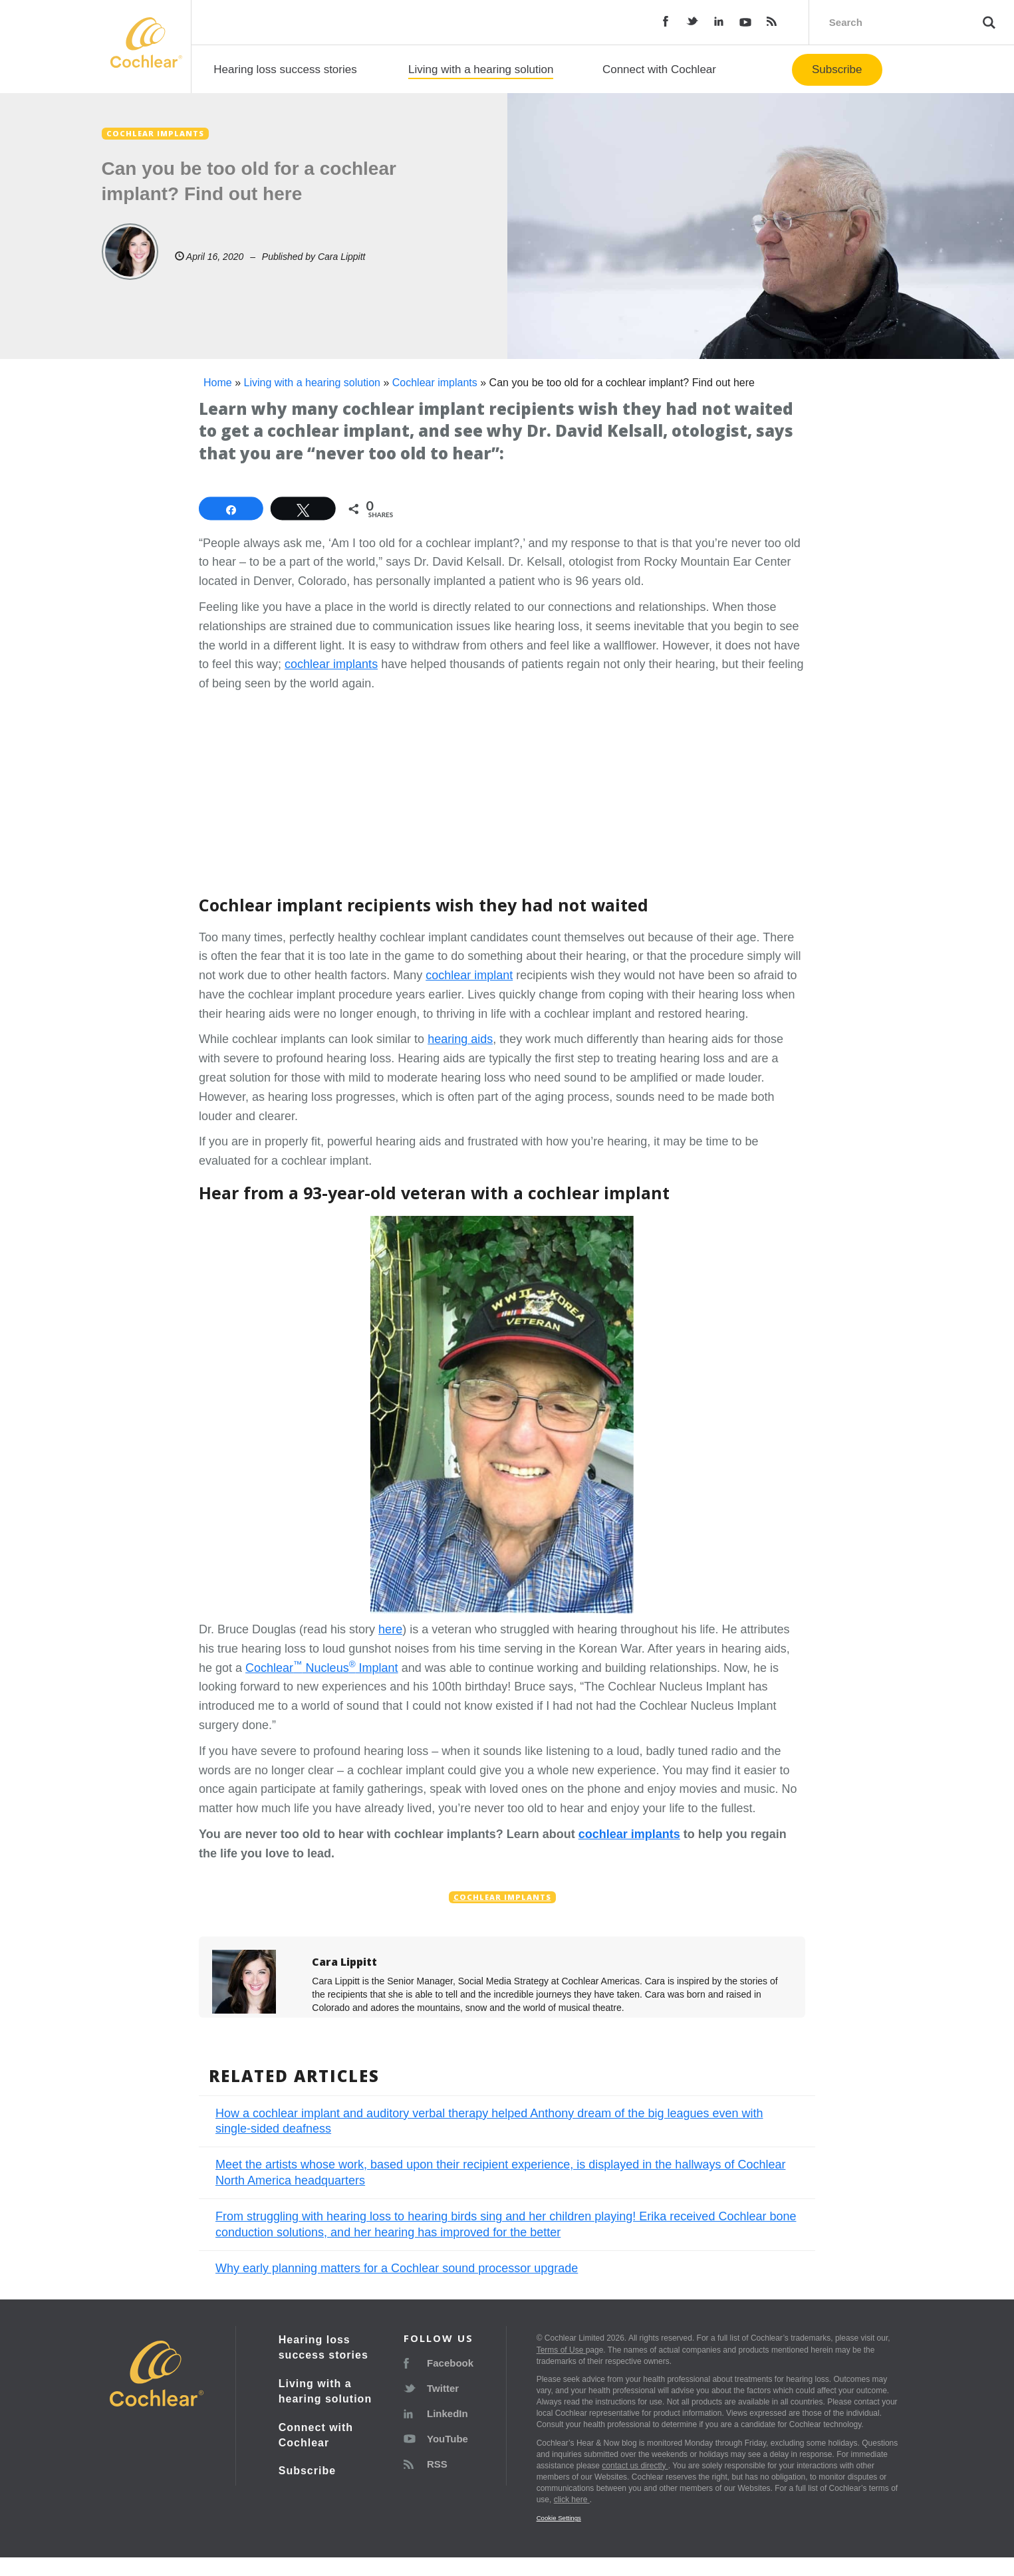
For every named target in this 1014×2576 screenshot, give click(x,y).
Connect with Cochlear (659, 69)
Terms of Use (561, 2350)
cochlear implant (469, 975)
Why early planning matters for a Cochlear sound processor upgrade (396, 2268)
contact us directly (635, 2465)
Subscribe (837, 69)
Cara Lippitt (342, 256)
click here (572, 2499)
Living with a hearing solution (480, 69)
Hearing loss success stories (284, 69)
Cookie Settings (559, 2517)
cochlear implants (331, 664)
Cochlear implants (434, 382)
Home (217, 382)
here (390, 1629)
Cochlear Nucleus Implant (321, 1668)
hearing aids (460, 1039)
